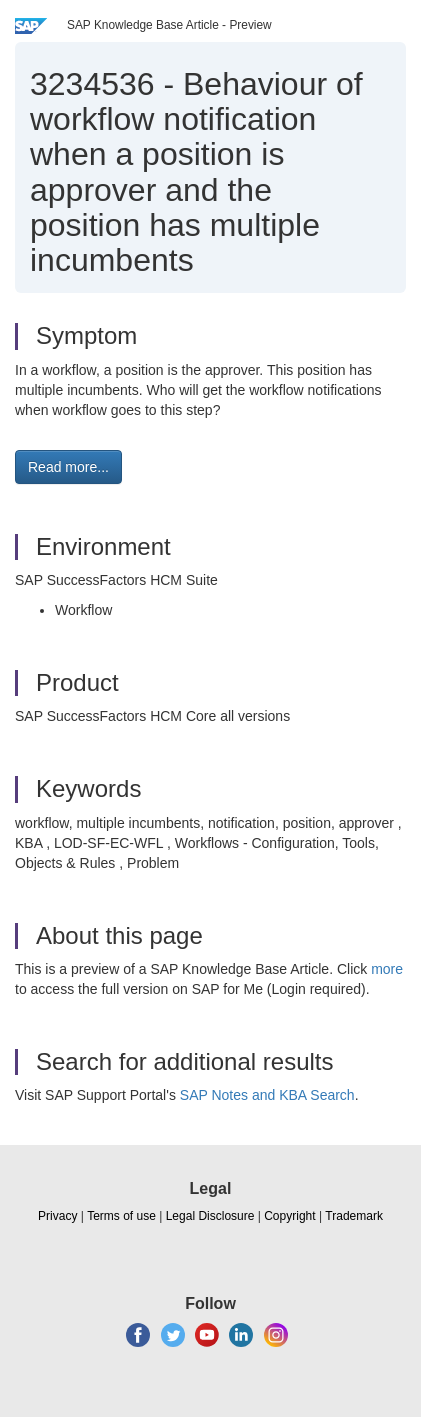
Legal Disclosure (210, 1216)
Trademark (354, 1216)
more (387, 969)
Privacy (57, 1216)
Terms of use (121, 1216)
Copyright (289, 1216)
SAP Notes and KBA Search (267, 1095)
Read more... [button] (68, 467)
